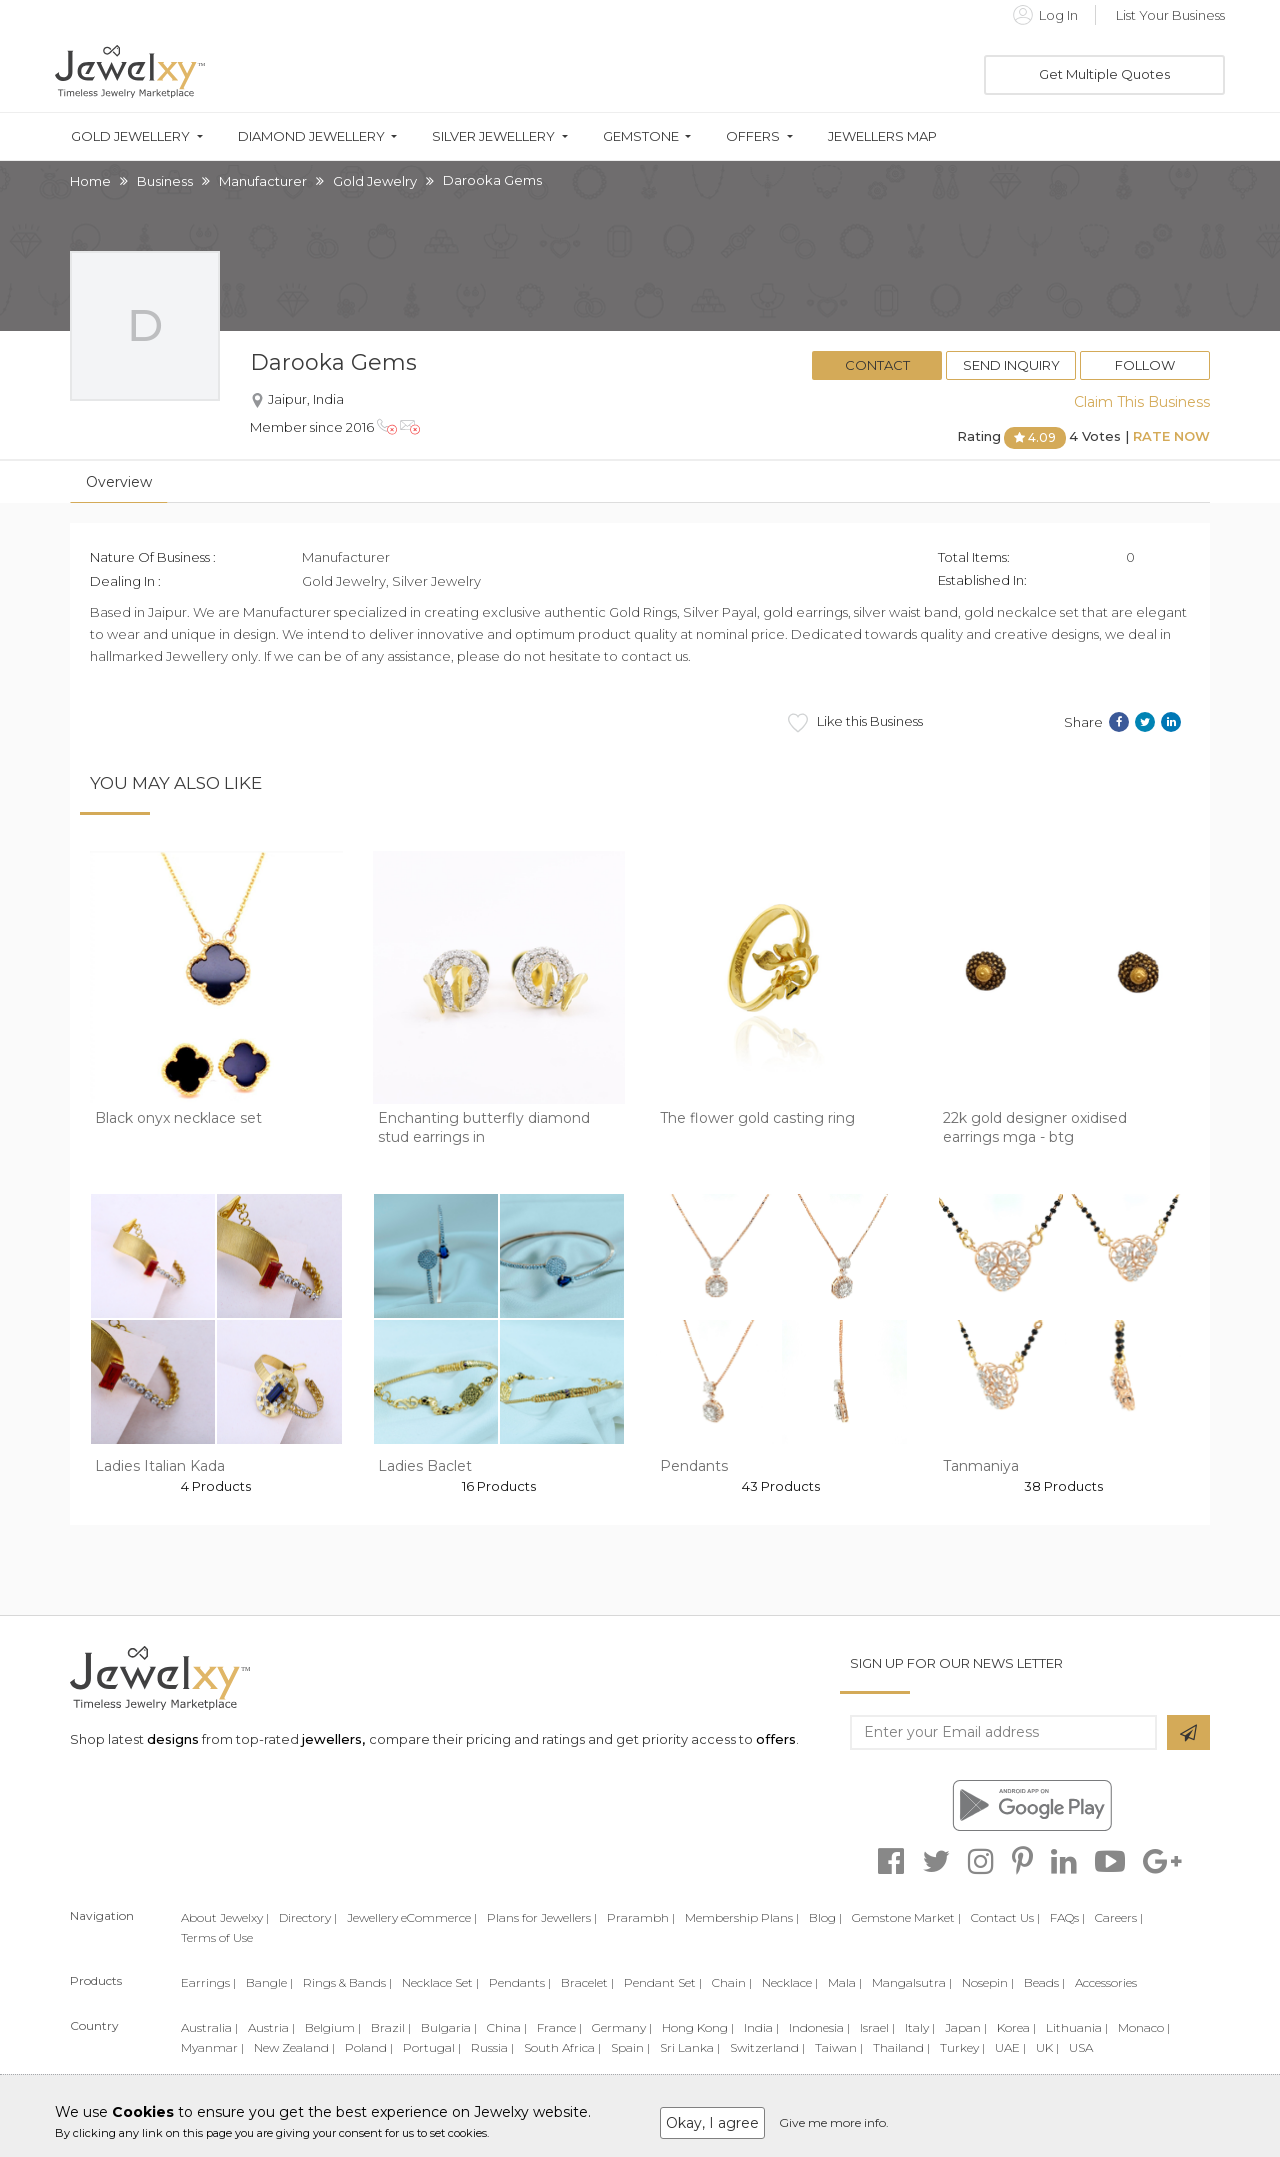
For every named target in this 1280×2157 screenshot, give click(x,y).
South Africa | (562, 2047)
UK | (1047, 2047)
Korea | (1016, 2027)
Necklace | (790, 1982)
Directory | (308, 1917)
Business (165, 181)
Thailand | (901, 2047)
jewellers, (333, 1739)
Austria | (271, 2027)
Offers (753, 136)
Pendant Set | (663, 1982)
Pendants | (520, 1982)
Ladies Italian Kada (160, 1466)
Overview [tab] (119, 482)
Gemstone (641, 136)
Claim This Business (1142, 402)
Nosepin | (988, 1982)
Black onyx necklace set (178, 1118)
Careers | (1119, 1917)
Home (90, 181)
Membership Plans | (742, 1917)
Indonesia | (819, 2027)
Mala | (845, 1982)
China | (507, 2027)
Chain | (732, 1982)
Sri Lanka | (690, 2047)
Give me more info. (834, 2122)
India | (761, 2027)
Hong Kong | (698, 2027)
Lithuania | (1077, 2027)
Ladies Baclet (425, 1466)
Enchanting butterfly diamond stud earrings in (484, 1128)
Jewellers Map (882, 136)
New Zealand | (294, 2047)
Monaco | (1144, 2027)
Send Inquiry (1011, 365)
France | (559, 2027)
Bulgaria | (449, 2027)
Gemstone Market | (906, 1917)
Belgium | (333, 2027)
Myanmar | (212, 2047)
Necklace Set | (440, 1982)
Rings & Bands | (347, 1982)
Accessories (1106, 1982)
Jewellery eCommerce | (412, 1917)
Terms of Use (217, 1937)
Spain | (630, 2047)
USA (1081, 2047)
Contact (877, 365)
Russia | (492, 2047)
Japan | (966, 2027)
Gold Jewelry (375, 181)
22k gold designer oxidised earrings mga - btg (1035, 1128)
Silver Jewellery (493, 136)
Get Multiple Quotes (1104, 74)
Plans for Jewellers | (542, 1917)
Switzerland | (767, 2047)
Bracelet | (587, 1982)
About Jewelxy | (225, 1917)
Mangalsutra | (912, 1982)
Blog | (825, 1917)
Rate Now (1171, 436)
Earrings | (208, 1982)
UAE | (1010, 2047)
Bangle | (269, 1982)
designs (173, 1739)
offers (776, 1739)
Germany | (622, 2027)
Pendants (694, 1466)
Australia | (209, 2027)
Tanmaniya (981, 1466)
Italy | (920, 2027)
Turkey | (962, 2047)
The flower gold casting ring (757, 1118)
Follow (1145, 365)
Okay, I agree (712, 2123)
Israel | (877, 2027)
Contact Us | (1005, 1917)
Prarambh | (641, 1917)
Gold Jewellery (130, 136)
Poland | (369, 2047)
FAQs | (1067, 1917)
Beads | (1044, 1982)
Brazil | (391, 2027)
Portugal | (432, 2047)
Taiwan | (839, 2047)
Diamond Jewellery (311, 136)
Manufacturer (263, 181)
